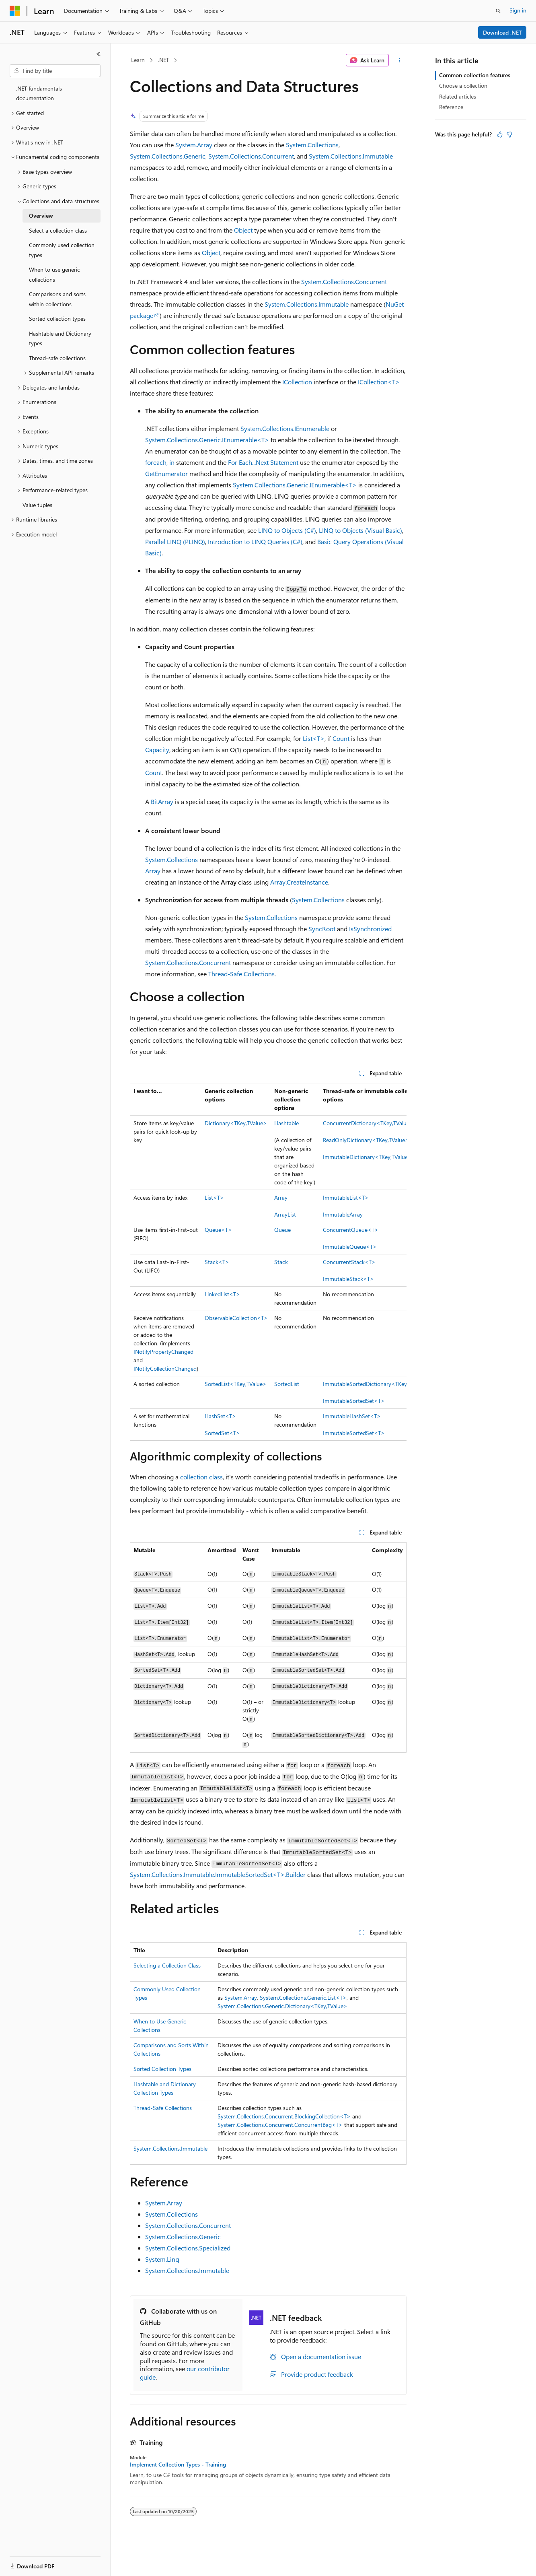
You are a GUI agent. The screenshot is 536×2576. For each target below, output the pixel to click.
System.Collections (312, 144)
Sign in (517, 10)
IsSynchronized (370, 928)
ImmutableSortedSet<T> (354, 1401)
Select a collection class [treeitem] (58, 230)
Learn (138, 60)
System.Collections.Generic (167, 156)
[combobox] (55, 70)
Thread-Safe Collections (241, 973)
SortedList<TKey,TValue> (236, 1384)
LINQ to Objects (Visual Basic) (360, 530)
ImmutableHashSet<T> (352, 1416)
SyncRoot (321, 928)
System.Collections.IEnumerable (284, 428)
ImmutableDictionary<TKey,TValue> (367, 1157)
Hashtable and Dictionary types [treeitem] (60, 338)
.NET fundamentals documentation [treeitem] (39, 93)
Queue (282, 1229)
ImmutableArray (343, 1214)
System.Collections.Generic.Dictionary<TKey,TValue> (282, 2006)
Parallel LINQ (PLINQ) (175, 541)
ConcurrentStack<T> (349, 1262)
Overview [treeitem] (41, 215)
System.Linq (162, 2259)
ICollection (297, 381)
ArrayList (285, 1214)
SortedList (286, 1384)
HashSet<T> (220, 1416)
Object (243, 230)
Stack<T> (217, 1262)
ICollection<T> (379, 381)
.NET (163, 60)
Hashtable (286, 1123)
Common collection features (474, 75)
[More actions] (399, 60)
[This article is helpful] (500, 134)
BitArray (162, 801)
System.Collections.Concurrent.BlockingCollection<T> (284, 2116)
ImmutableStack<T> (348, 1279)
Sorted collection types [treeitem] (57, 318)
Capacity (157, 749)
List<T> (313, 738)
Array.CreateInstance (299, 882)
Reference (451, 107)
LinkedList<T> (222, 1294)
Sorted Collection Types (162, 2069)
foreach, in (160, 462)
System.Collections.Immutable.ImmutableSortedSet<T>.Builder (218, 1874)
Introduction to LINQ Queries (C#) (255, 541)
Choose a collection (463, 85)
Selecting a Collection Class (167, 1965)
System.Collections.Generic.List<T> (303, 1997)
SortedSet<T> (222, 1433)
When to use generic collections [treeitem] (54, 274)
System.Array (193, 144)
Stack (281, 1262)
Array (152, 870)
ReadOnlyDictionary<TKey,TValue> (366, 1140)
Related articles (457, 96)
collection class (201, 1477)
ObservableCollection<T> (236, 1318)
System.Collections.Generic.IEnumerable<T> (207, 439)
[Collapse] (98, 54)
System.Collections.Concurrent (251, 156)
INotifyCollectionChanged (165, 1368)
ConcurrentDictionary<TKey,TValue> (368, 1123)
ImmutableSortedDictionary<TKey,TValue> (375, 1384)
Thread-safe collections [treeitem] (57, 358)
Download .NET (502, 32)
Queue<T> (218, 1229)
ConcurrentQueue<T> (350, 1229)
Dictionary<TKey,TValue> (236, 1123)
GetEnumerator (166, 473)
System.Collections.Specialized (187, 2248)
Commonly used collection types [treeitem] (61, 250)
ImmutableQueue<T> (350, 1246)
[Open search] (498, 11)
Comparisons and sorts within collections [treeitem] (57, 299)
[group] (268, 1262)
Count (341, 738)
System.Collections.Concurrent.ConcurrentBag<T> (280, 2124)
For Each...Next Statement (263, 462)
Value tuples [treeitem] (37, 505)
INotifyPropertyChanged (163, 1351)
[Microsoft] (15, 11)
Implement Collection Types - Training (178, 2464)
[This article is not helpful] (509, 134)
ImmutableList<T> (346, 1197)
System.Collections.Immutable (351, 156)
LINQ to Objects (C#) (287, 530)
